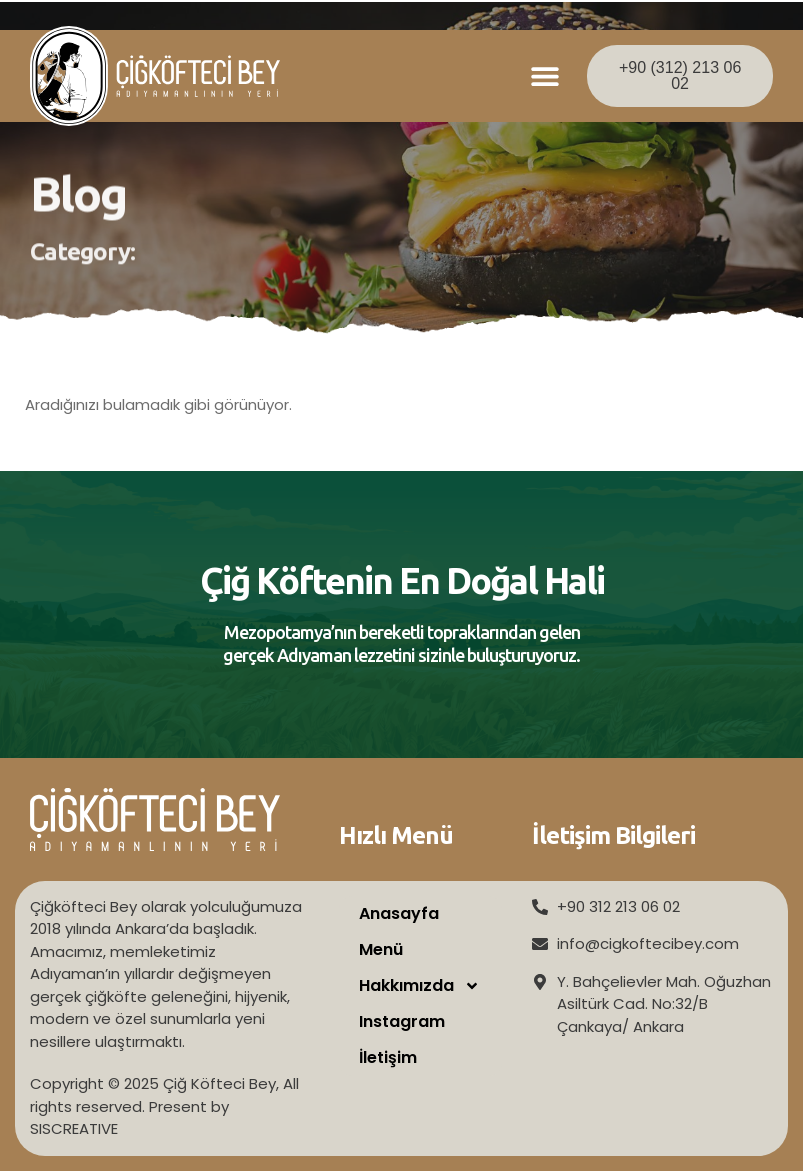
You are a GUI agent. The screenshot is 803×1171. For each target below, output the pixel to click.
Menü (381, 949)
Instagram (402, 1021)
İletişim (388, 1057)
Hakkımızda (419, 986)
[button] (545, 76)
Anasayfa (399, 913)
